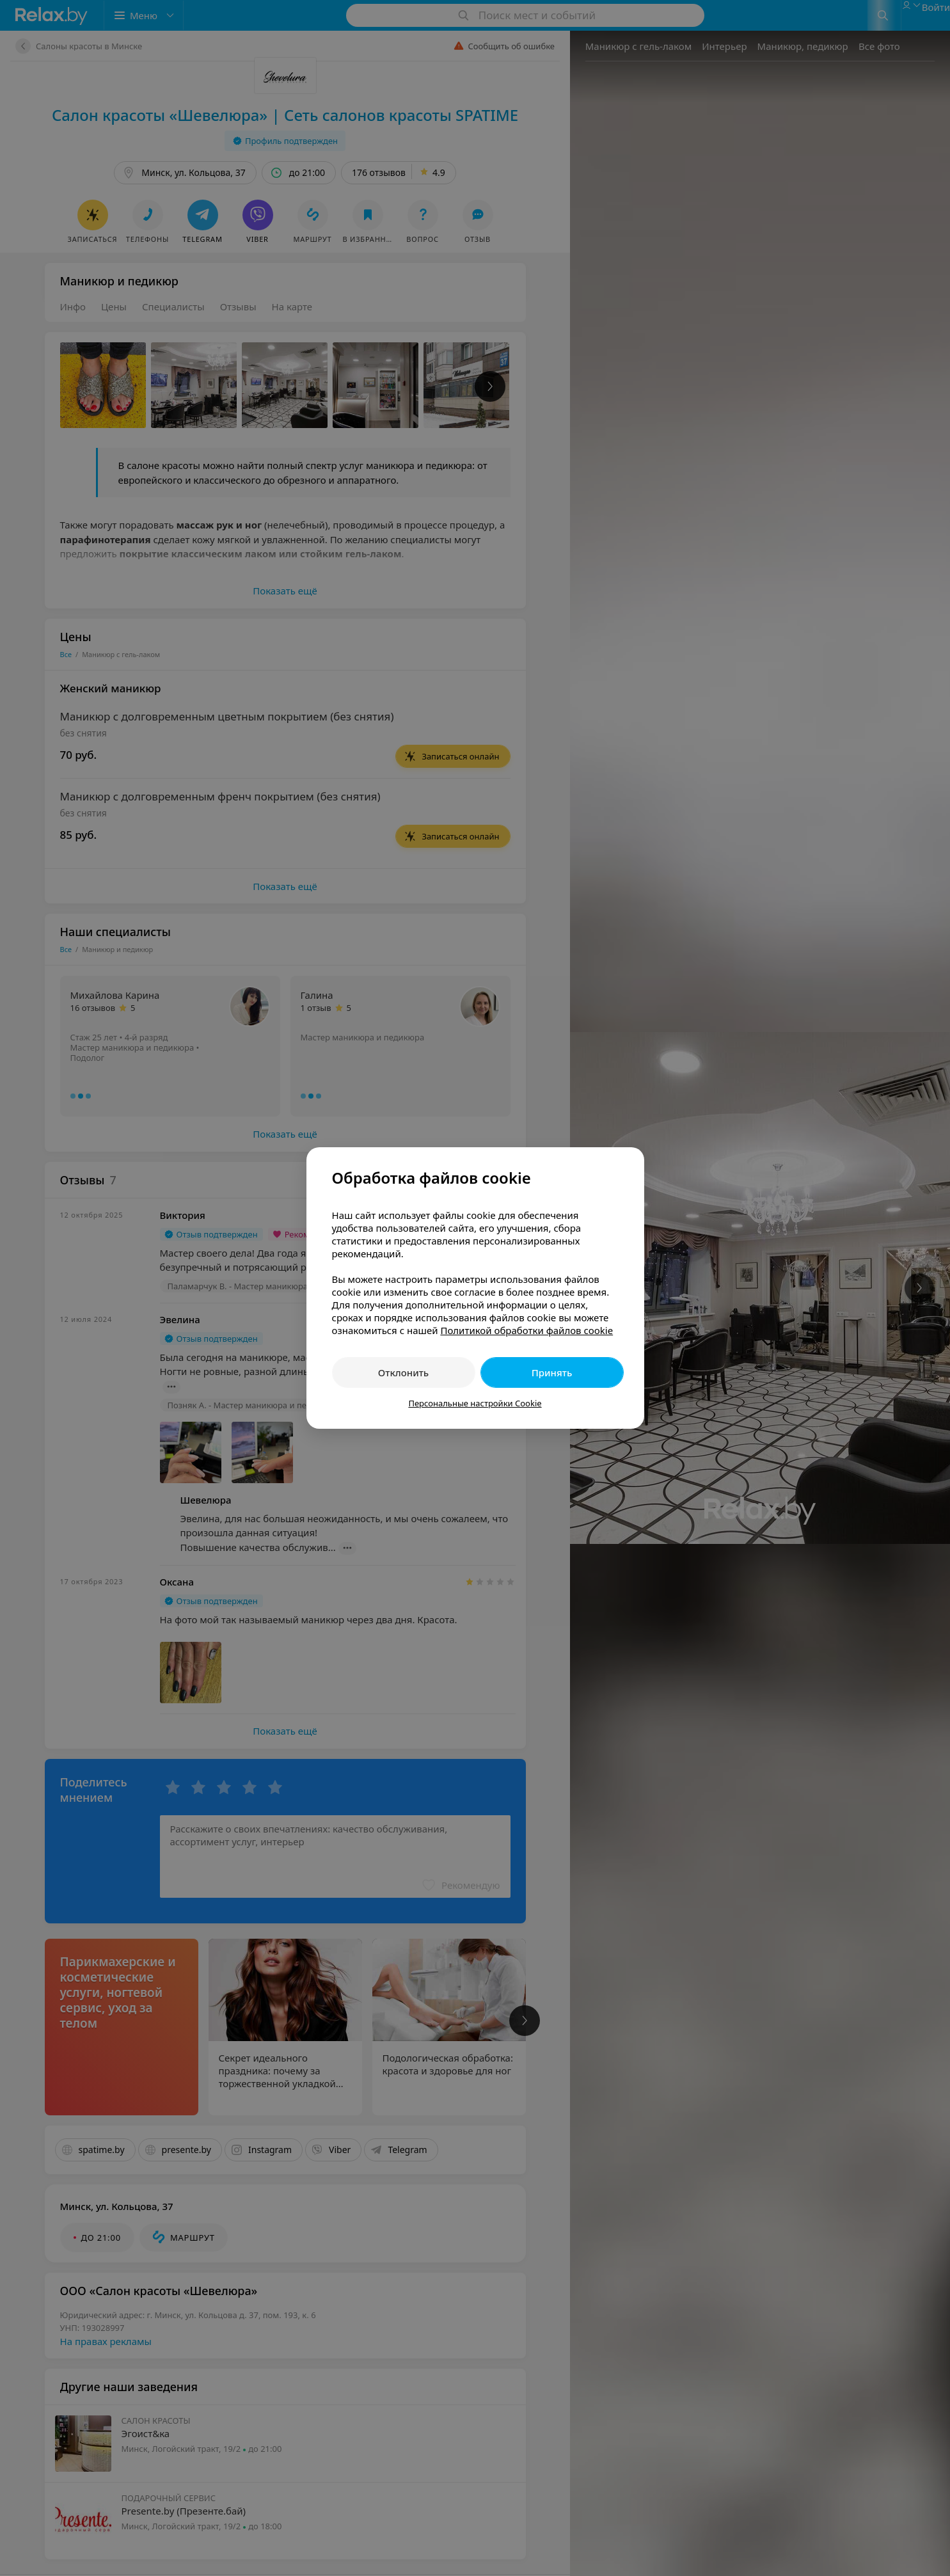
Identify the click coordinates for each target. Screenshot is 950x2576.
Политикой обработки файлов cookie (526, 1330)
